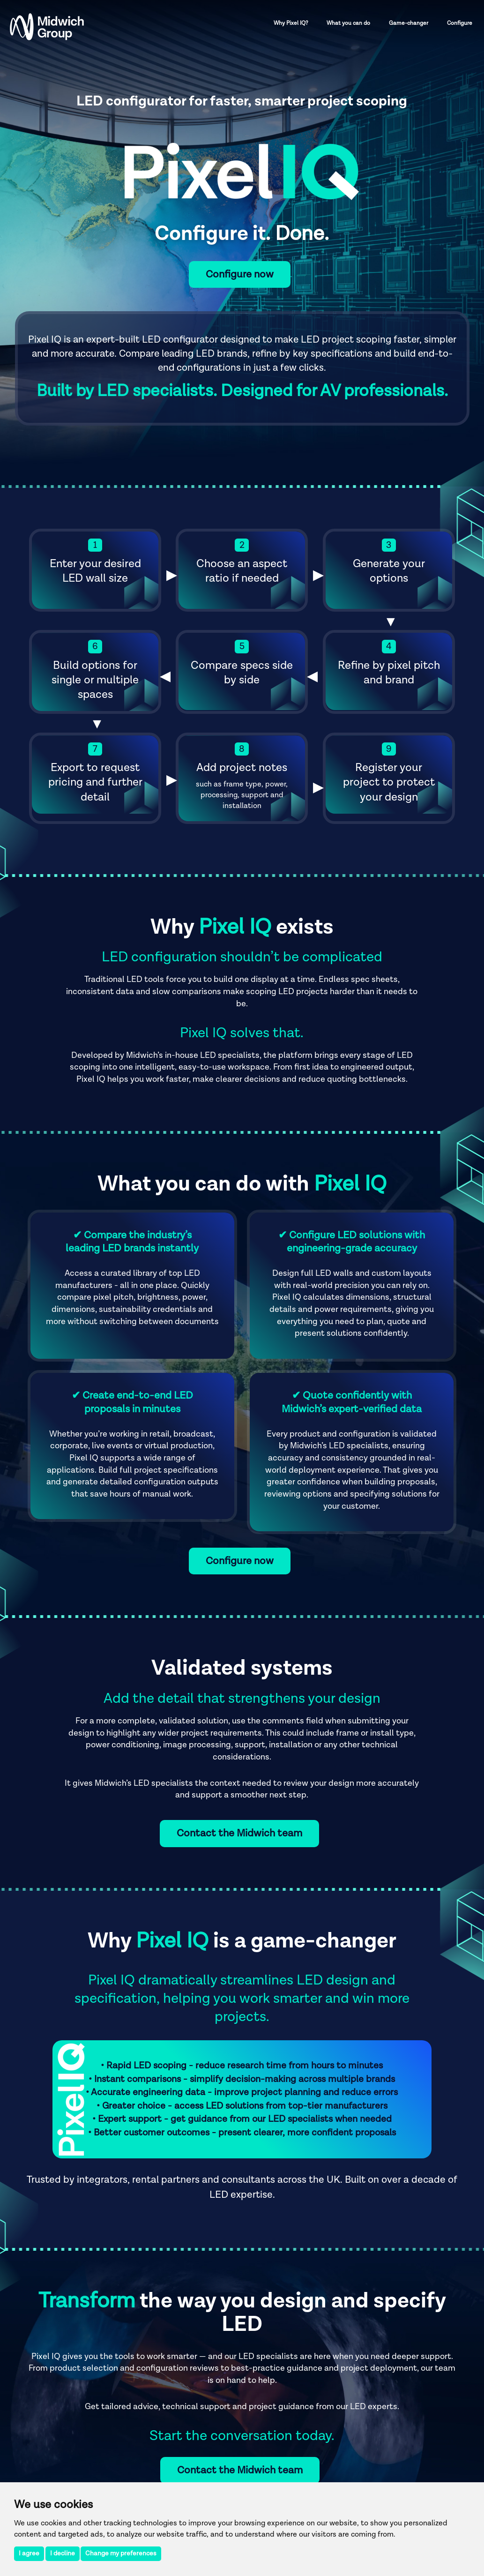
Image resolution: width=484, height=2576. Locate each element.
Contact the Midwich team (239, 1833)
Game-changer (408, 23)
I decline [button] (62, 2553)
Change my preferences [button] (120, 2553)
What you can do (348, 23)
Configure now (240, 274)
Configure (459, 23)
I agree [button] (29, 2553)
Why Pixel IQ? (291, 23)
